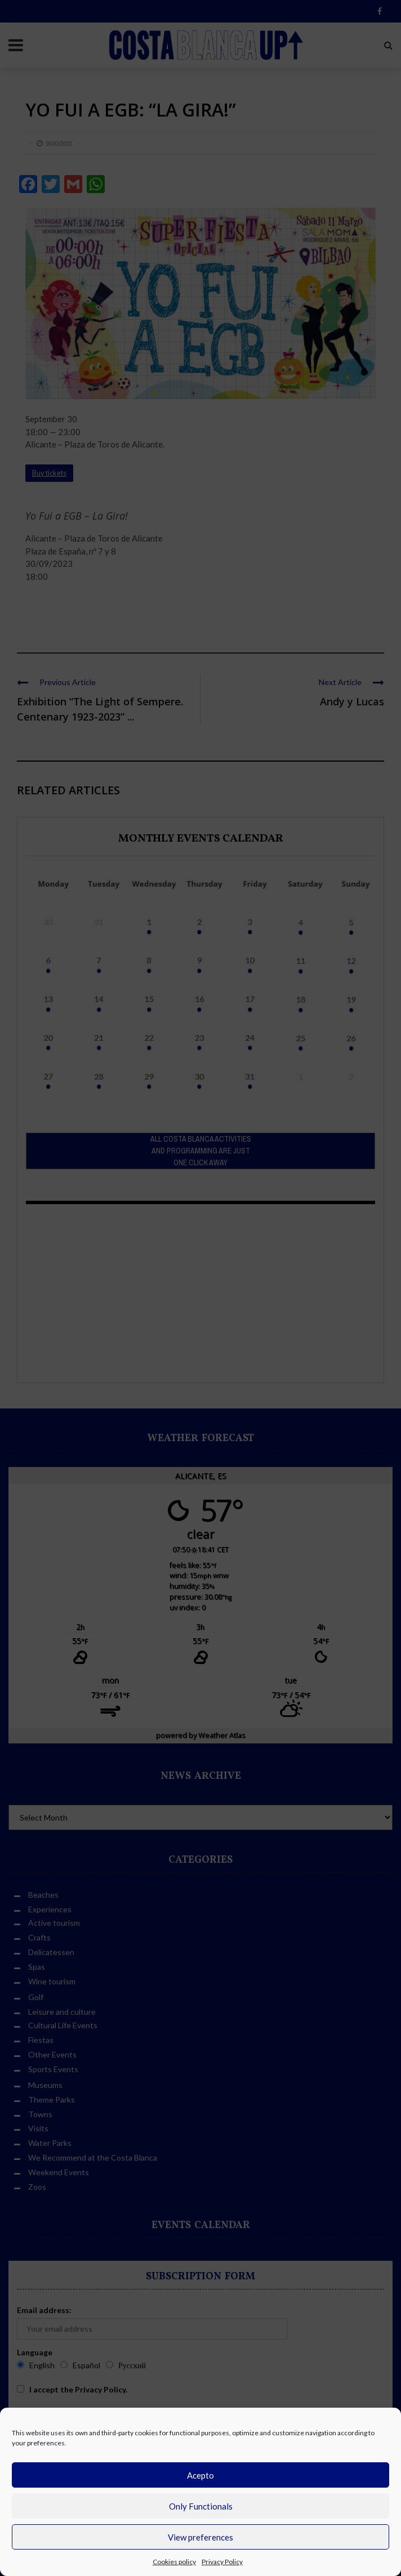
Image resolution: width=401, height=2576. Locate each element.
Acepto (200, 2475)
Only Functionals (201, 2506)
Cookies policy (174, 2561)
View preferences (200, 2537)
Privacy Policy (222, 2561)
